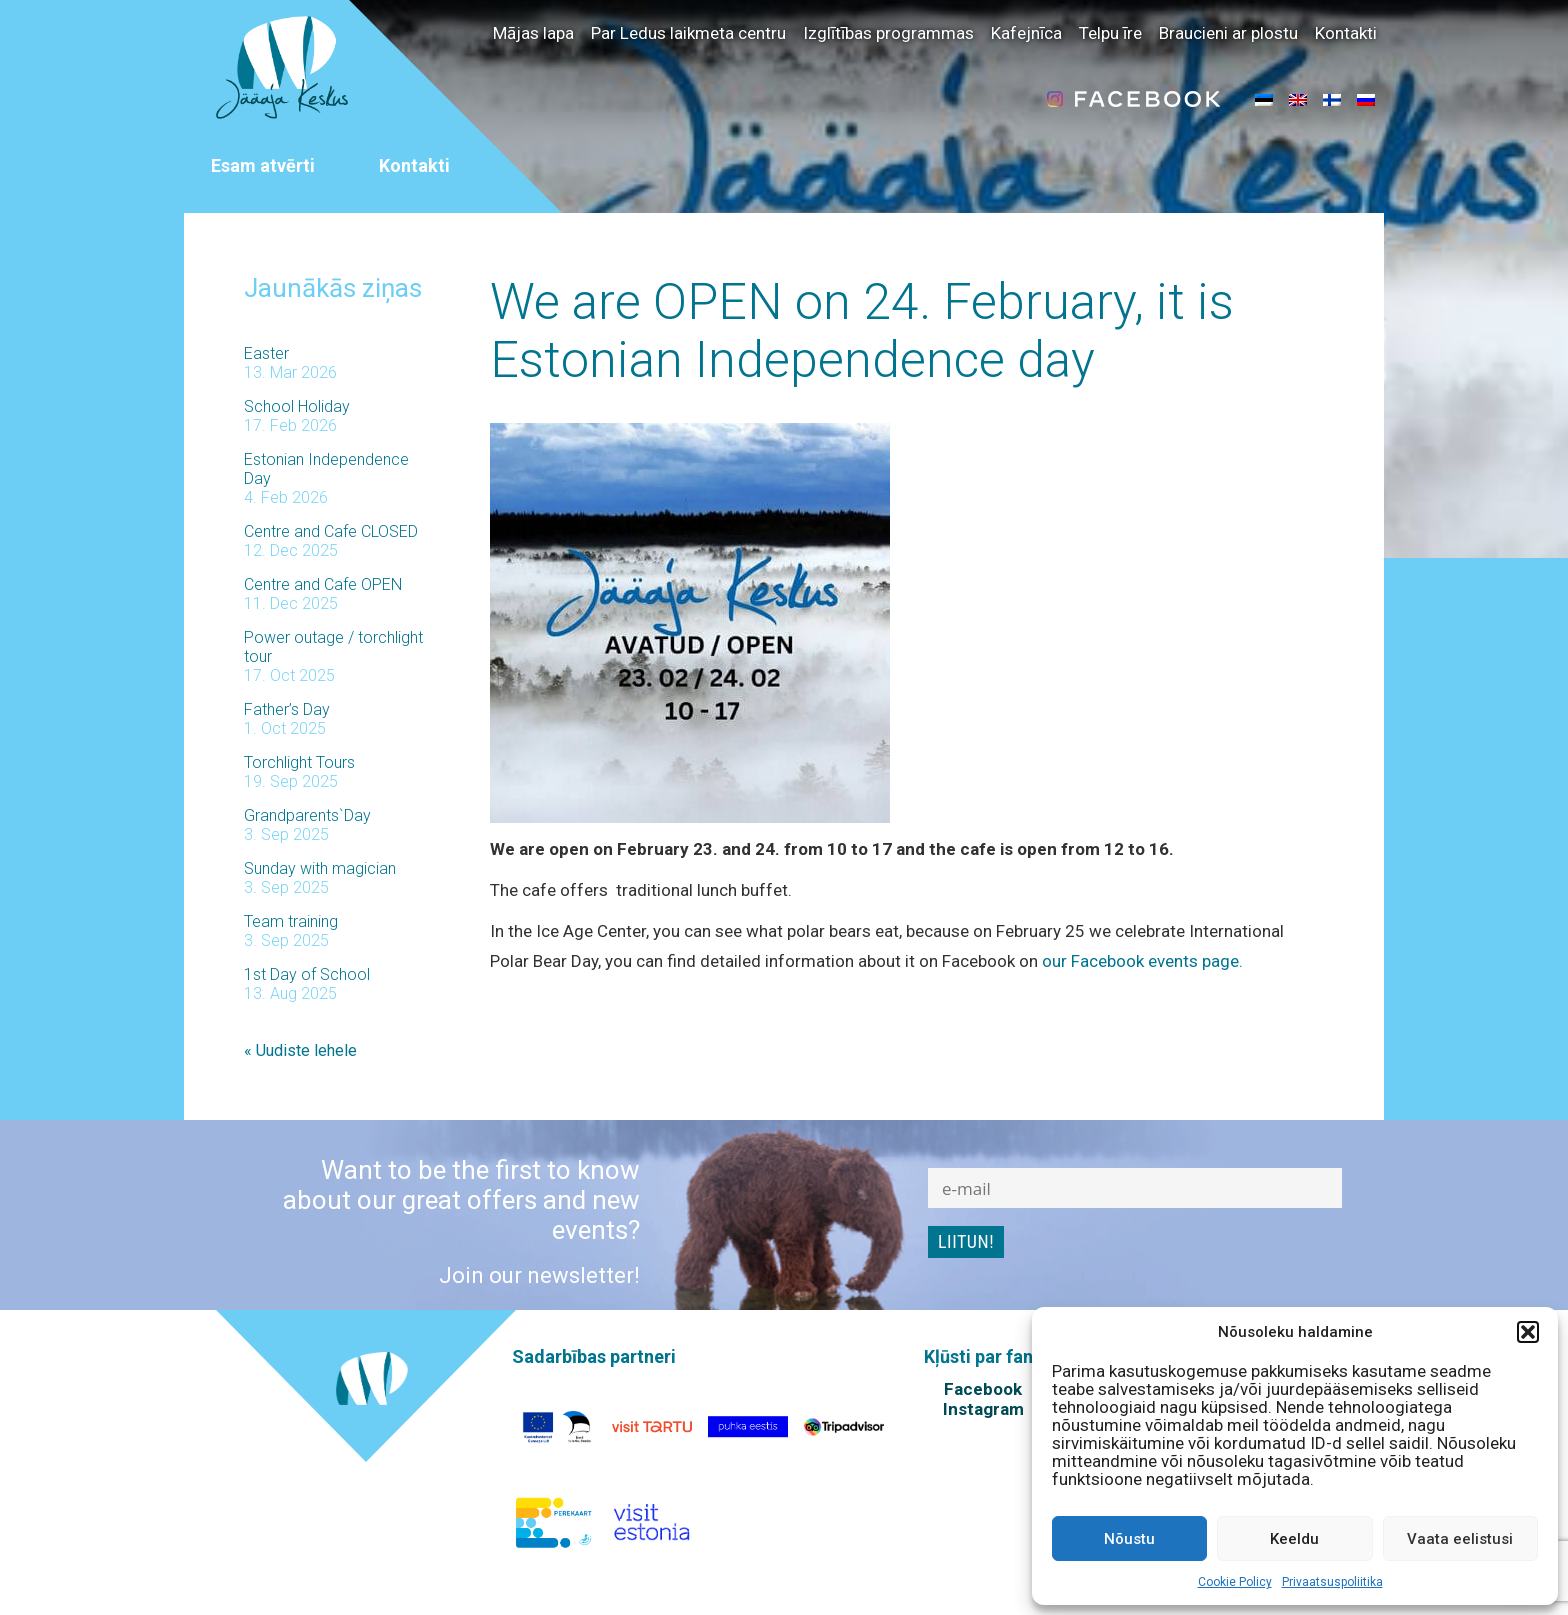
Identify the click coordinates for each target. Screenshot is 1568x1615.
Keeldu (1294, 1539)
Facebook (983, 1389)
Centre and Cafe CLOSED (331, 531)
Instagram (983, 1409)
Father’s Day (287, 709)
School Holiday (297, 406)
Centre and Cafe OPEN (323, 584)
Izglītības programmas (888, 33)
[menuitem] (1264, 99)
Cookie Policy (1235, 1582)
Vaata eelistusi (1460, 1539)
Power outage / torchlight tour (333, 647)
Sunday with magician (320, 868)
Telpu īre (1110, 33)
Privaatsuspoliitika (1332, 1582)
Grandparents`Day (307, 815)
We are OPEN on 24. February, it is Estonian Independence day (862, 331)
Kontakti (1346, 33)
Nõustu (1129, 1539)
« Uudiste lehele (300, 1050)
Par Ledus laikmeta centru (688, 33)
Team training (291, 921)
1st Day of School (307, 974)
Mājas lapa (533, 33)
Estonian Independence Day (326, 469)
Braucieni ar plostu (1228, 33)
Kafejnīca (1026, 33)
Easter (266, 353)
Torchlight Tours (299, 762)
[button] (1528, 1332)
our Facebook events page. (1142, 961)
